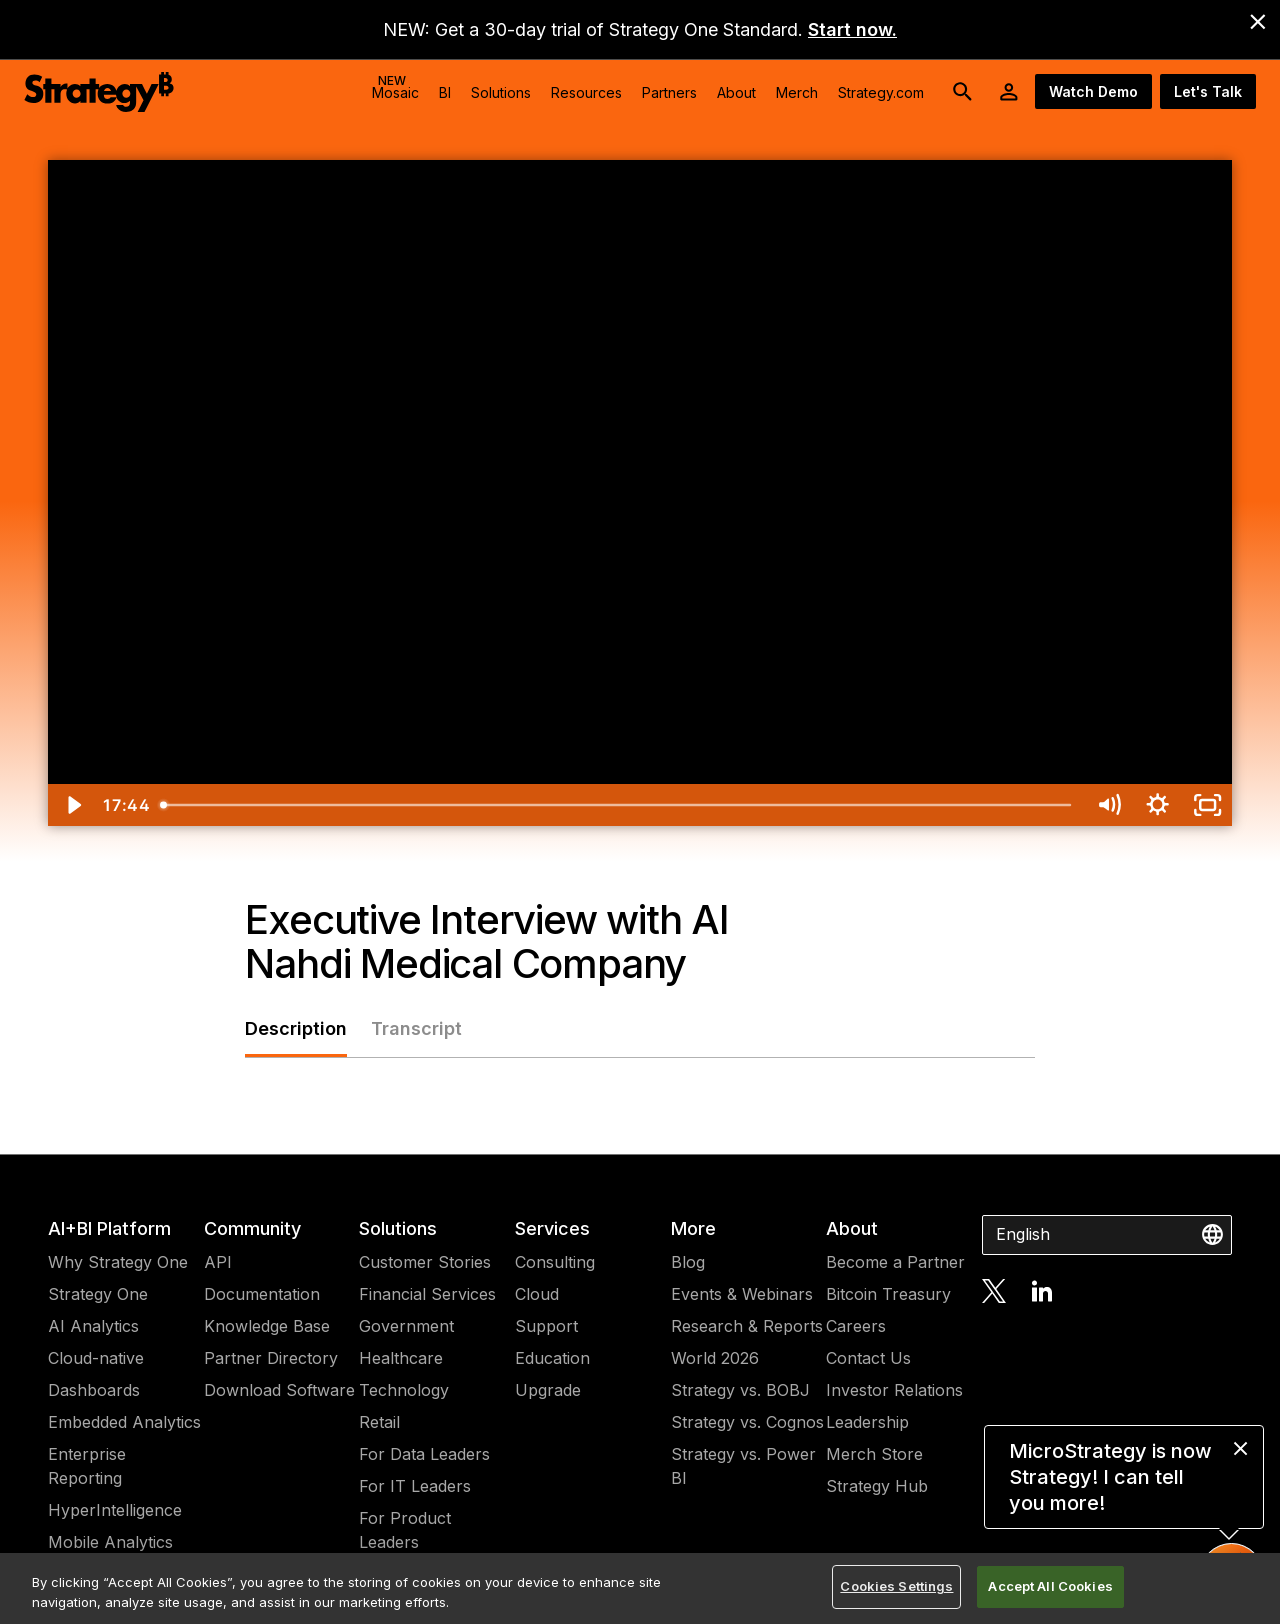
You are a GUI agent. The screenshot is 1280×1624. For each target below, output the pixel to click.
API (218, 1262)
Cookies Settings (896, 1586)
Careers (856, 1326)
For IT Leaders (415, 1486)
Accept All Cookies (1050, 1586)
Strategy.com (881, 92)
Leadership (867, 1422)
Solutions (398, 1228)
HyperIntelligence (115, 1510)
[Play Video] (72, 805)
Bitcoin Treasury (888, 1294)
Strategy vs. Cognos (747, 1422)
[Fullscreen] (1207, 805)
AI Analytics (93, 1326)
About (852, 1228)
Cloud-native (96, 1358)
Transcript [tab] (416, 1028)
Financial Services (427, 1294)
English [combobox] (1023, 1234)
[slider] (617, 805)
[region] (640, 1588)
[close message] (1240, 1448)
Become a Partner (895, 1262)
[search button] (963, 92)
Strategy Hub (877, 1486)
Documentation (262, 1294)
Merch (797, 92)
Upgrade (548, 1390)
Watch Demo (1093, 91)
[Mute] (1108, 805)
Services (552, 1228)
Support (546, 1326)
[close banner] (1258, 22)
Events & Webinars (742, 1294)
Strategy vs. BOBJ (740, 1390)
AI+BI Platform (109, 1228)
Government (406, 1326)
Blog (688, 1262)
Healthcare (401, 1358)
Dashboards (94, 1390)
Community (252, 1228)
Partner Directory (271, 1358)
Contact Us (868, 1358)
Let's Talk (1208, 91)
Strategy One (98, 1294)
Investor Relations (894, 1390)
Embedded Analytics (124, 1422)
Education (552, 1358)
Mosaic (395, 87)
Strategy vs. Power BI (743, 1466)
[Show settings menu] (1157, 805)
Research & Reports (747, 1326)
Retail (379, 1422)
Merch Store (874, 1454)
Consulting (555, 1262)
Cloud (537, 1294)
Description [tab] (296, 1028)
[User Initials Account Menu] (1009, 92)
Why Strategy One (118, 1262)
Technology (404, 1390)
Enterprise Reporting (87, 1466)
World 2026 (715, 1358)
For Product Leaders (405, 1530)
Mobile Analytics (110, 1542)
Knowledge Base (267, 1326)
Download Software (279, 1390)
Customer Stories (425, 1262)
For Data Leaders (424, 1454)
